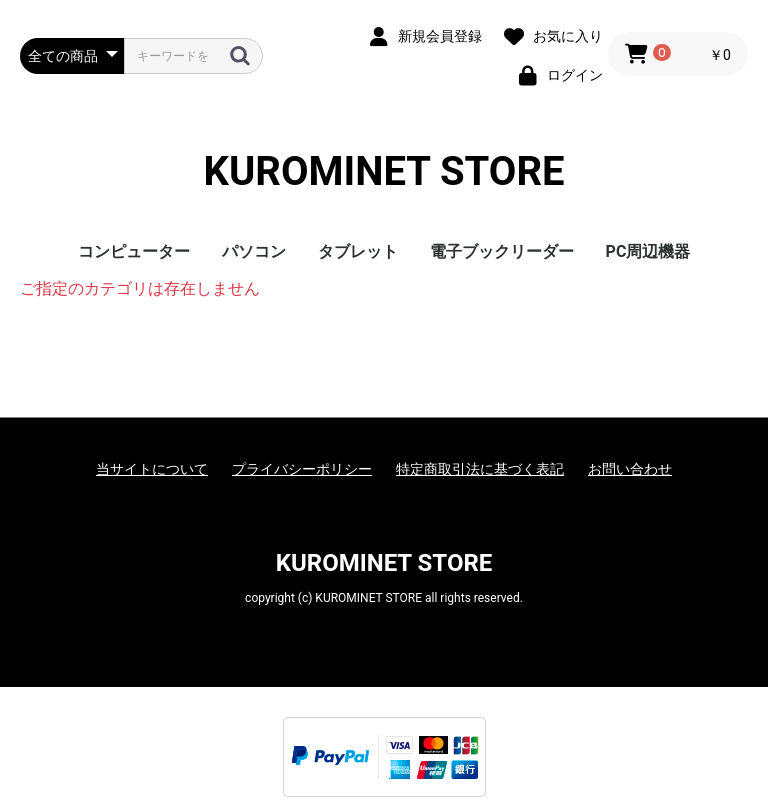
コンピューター (134, 251)
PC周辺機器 (648, 251)
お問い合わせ (630, 469)
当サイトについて (152, 469)
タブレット (358, 251)
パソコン (254, 251)
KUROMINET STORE (383, 171)
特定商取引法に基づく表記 (480, 469)
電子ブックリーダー (502, 251)
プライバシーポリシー (302, 469)
